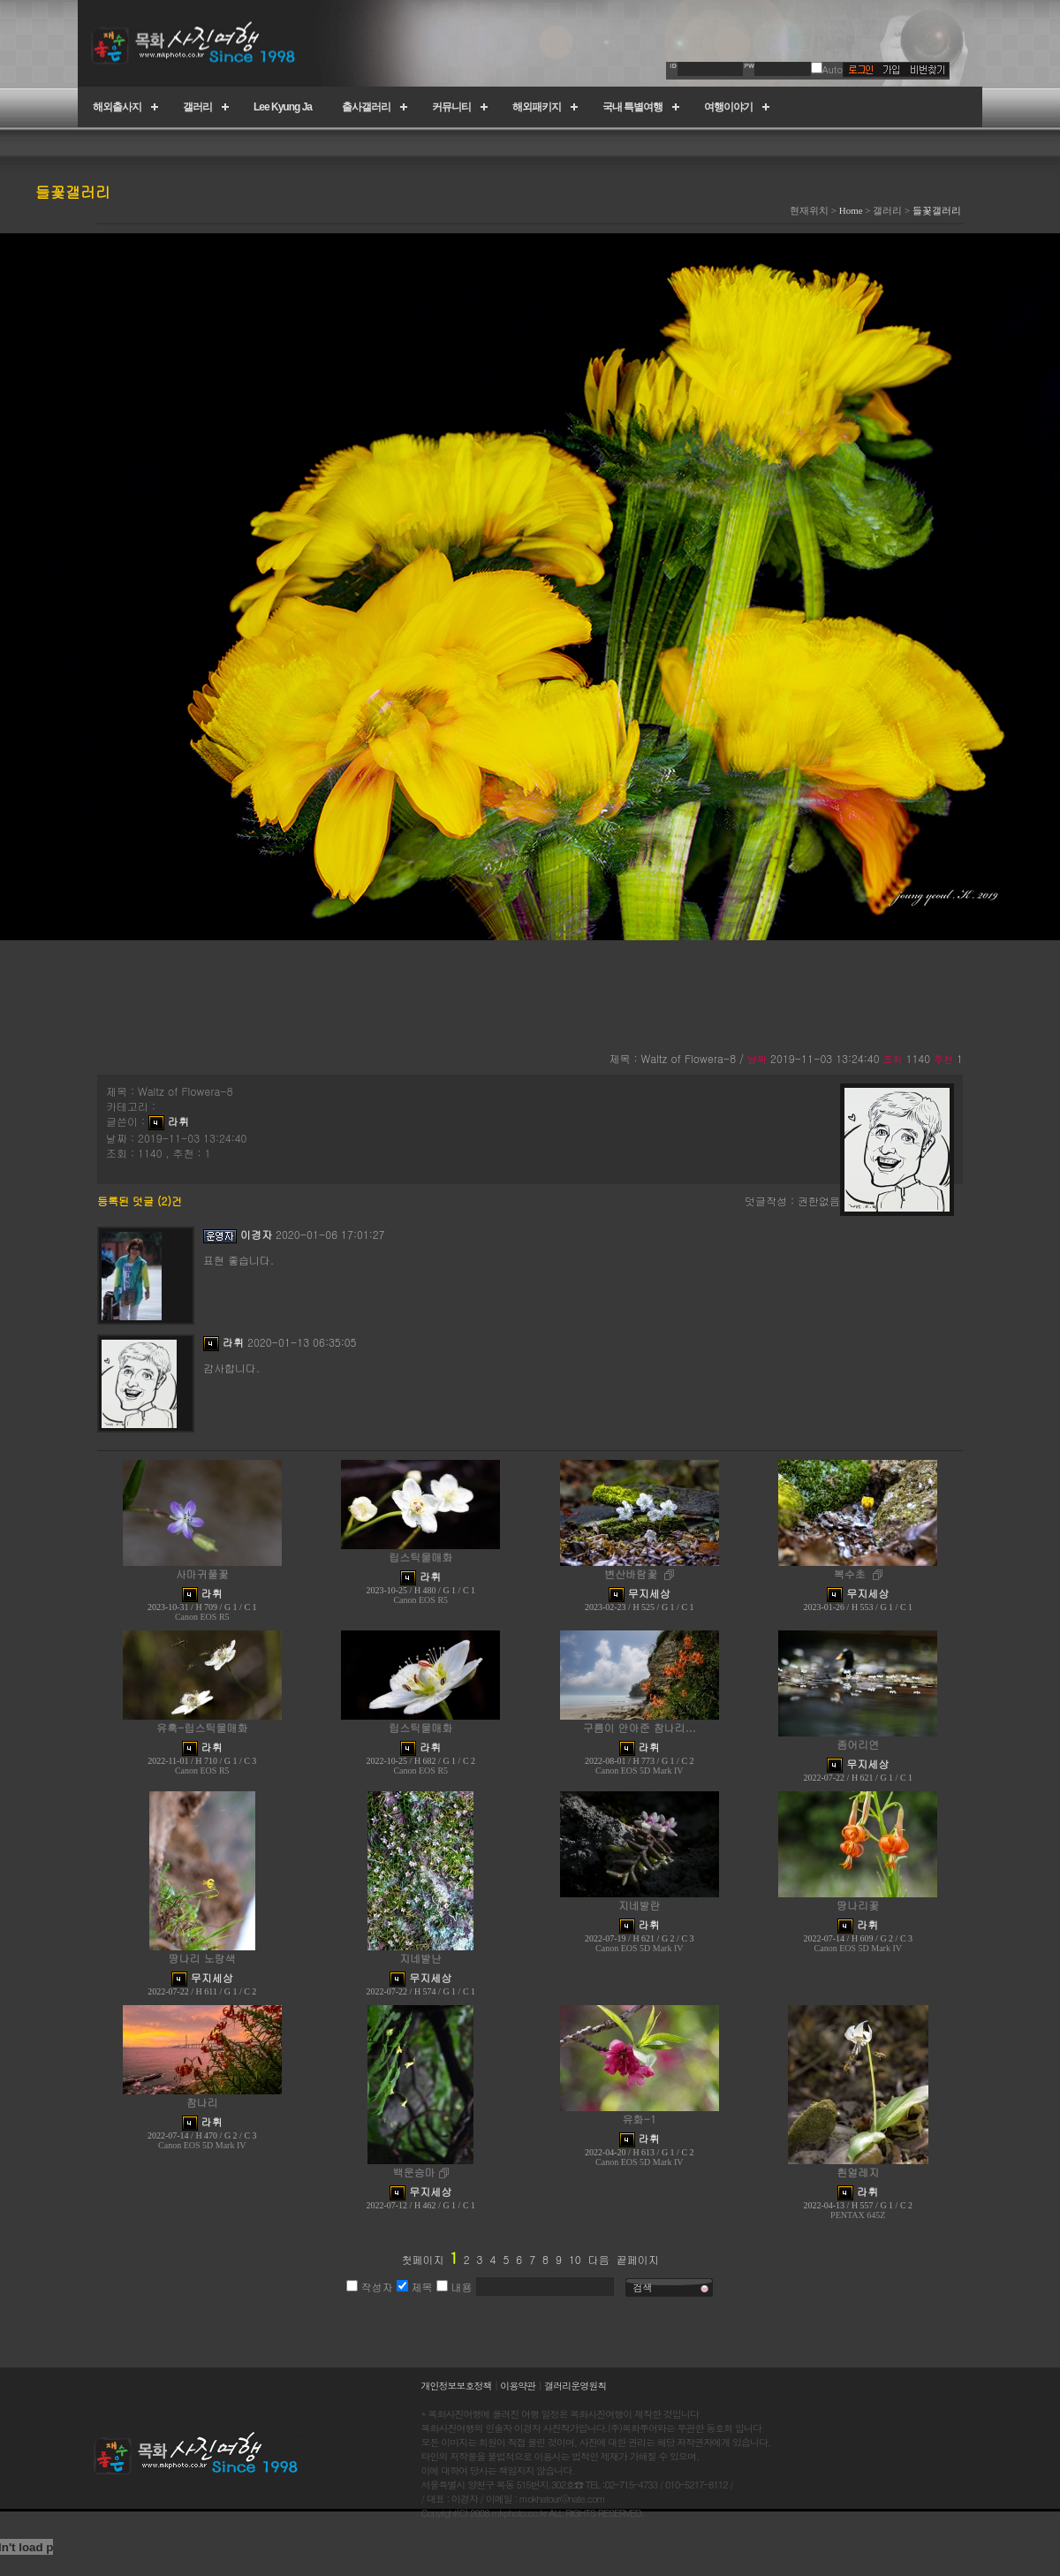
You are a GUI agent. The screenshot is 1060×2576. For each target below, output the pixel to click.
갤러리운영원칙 (575, 2385)
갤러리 (197, 107)
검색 (643, 2287)
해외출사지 (117, 107)
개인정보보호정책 (456, 2385)
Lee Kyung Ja (283, 107)
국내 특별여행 (632, 107)
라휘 (178, 1120)
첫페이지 (422, 2259)
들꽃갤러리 (936, 210)
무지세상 (649, 1592)
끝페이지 (638, 2259)
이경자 (256, 1234)
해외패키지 (536, 107)
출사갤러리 (366, 107)
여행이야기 (728, 107)
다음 (599, 2259)
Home (851, 210)
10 (575, 2259)
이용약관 (517, 2385)
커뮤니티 (451, 107)
